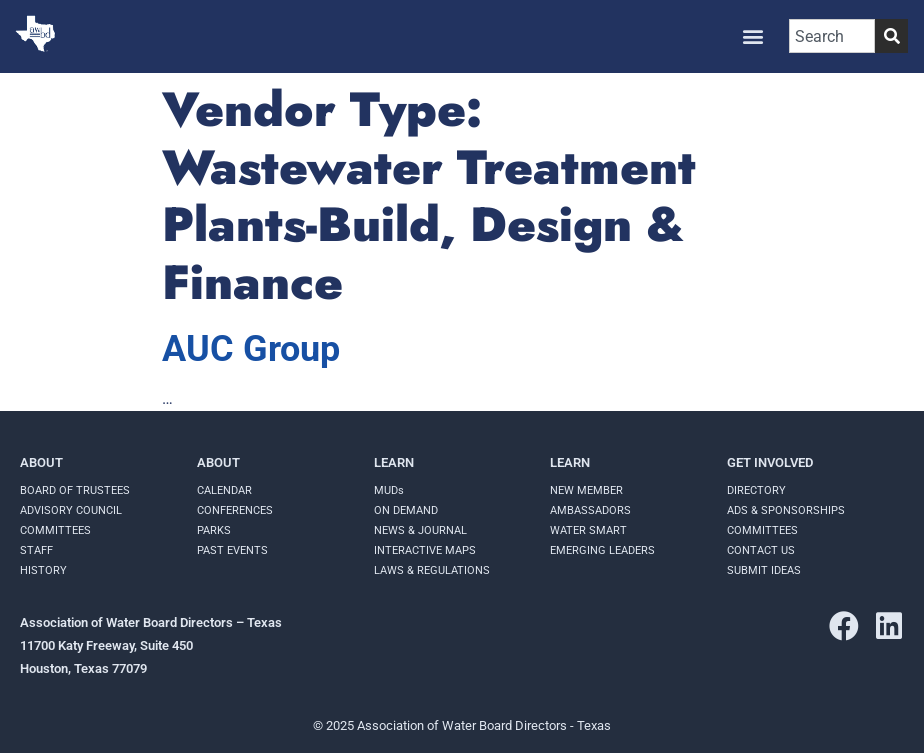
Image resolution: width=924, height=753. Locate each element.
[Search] (891, 36)
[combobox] (832, 36)
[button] (752, 36)
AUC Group (251, 349)
